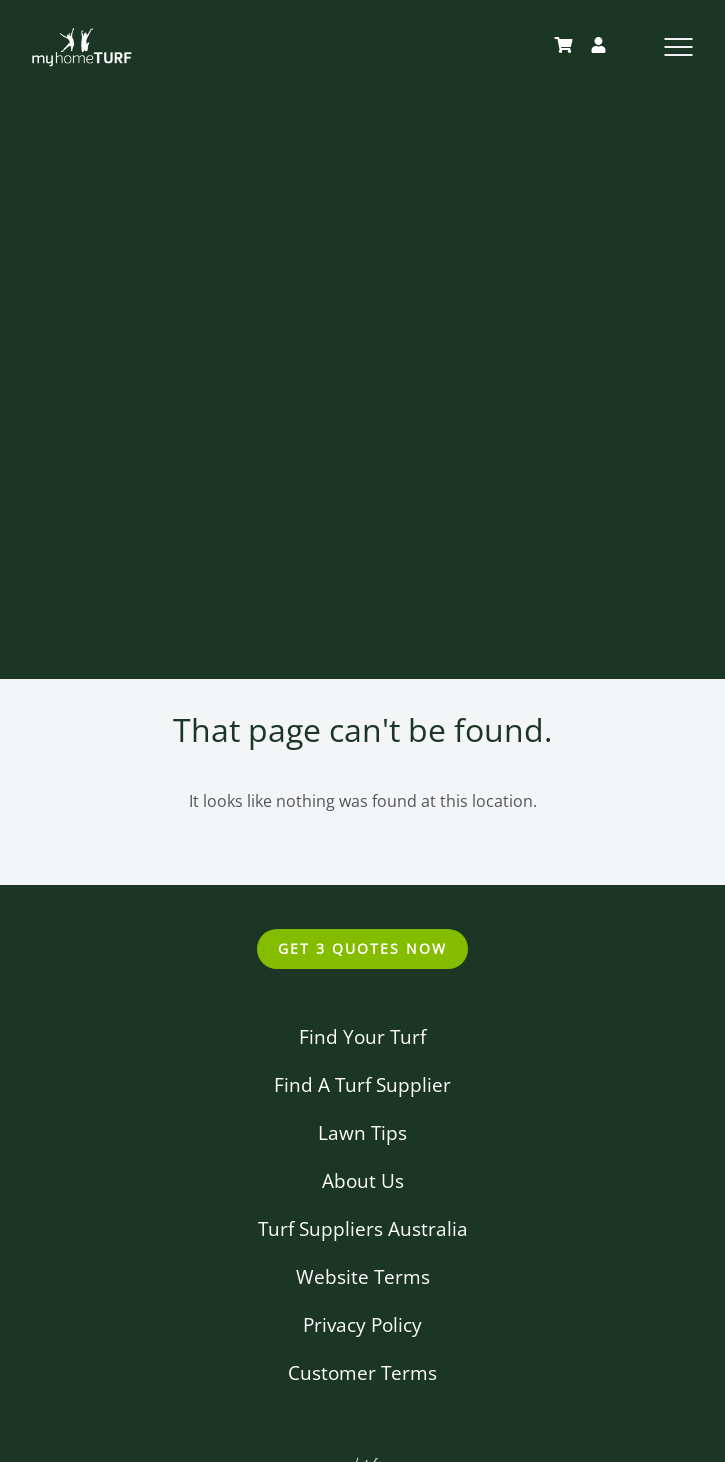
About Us (363, 1180)
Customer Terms (362, 1372)
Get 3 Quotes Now (362, 948)
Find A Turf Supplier (362, 1084)
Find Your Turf (362, 1036)
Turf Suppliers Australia (363, 1228)
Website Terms (363, 1276)
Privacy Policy (362, 1324)
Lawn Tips (362, 1132)
